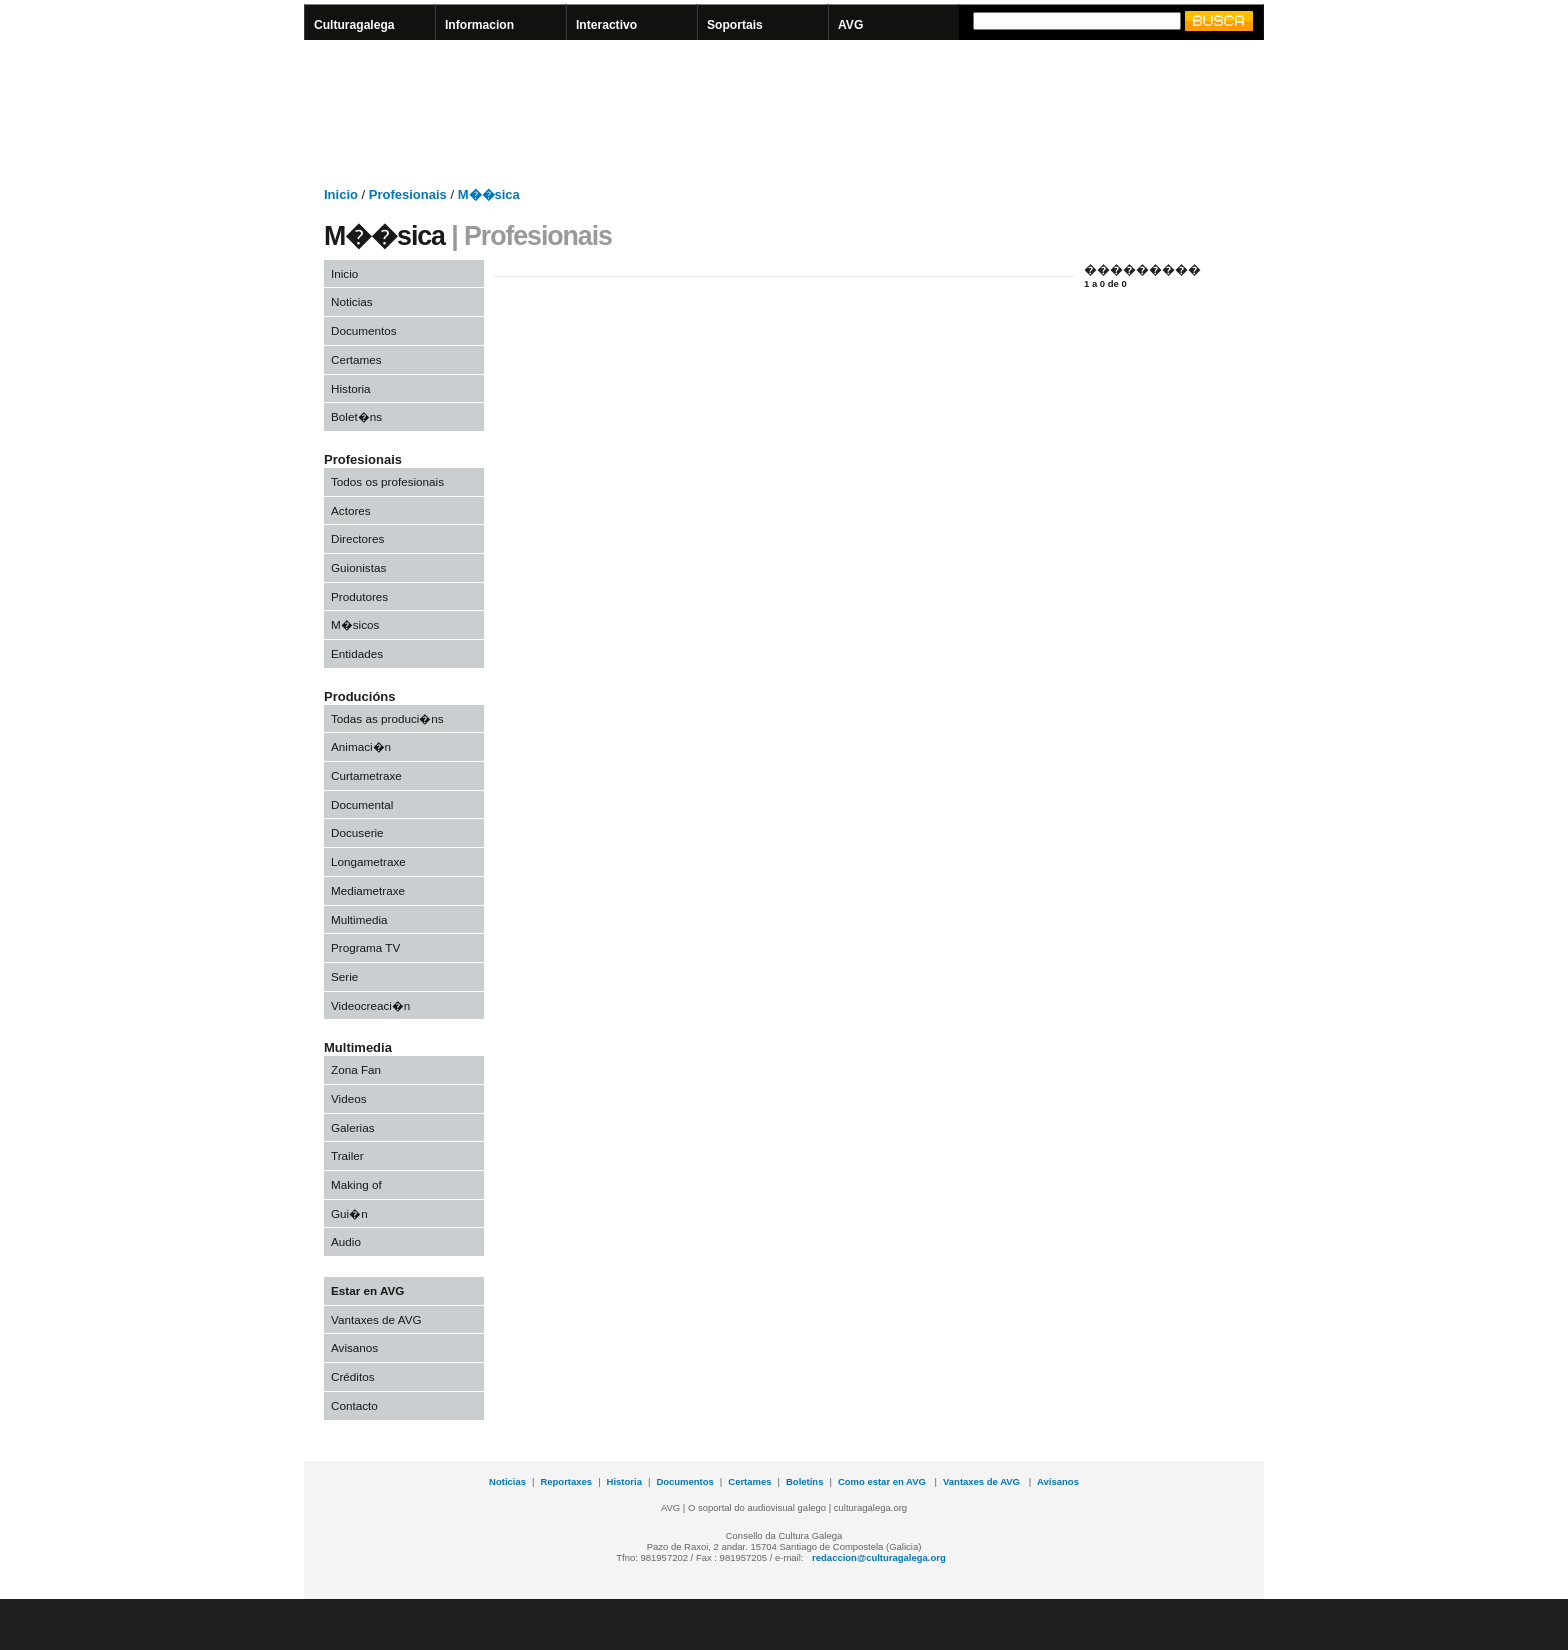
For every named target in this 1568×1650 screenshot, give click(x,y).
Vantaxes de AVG (376, 1319)
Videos (349, 1098)
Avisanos (354, 1347)
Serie (344, 976)
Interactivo (606, 25)
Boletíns (804, 1481)
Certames (356, 359)
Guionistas (358, 567)
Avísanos (1058, 1481)
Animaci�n (361, 746)
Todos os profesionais (387, 481)
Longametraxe (368, 861)
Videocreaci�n (370, 1005)
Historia (351, 388)
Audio (346, 1241)
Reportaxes (566, 1481)
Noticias (352, 301)
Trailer (347, 1155)
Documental (362, 804)
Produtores (359, 596)
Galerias (353, 1127)
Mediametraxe (368, 890)
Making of (356, 1184)
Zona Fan (356, 1069)
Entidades (357, 653)
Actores (351, 510)
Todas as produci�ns (387, 718)
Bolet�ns (356, 416)
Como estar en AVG (883, 1481)
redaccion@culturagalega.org (879, 1557)
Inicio (344, 273)
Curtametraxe (366, 775)
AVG (850, 25)
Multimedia (359, 919)
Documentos (364, 330)
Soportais (735, 25)
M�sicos (355, 624)
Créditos (353, 1376)
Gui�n (349, 1213)
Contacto (354, 1405)
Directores (357, 538)
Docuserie (357, 832)
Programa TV (365, 947)
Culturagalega (354, 25)
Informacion (479, 25)
